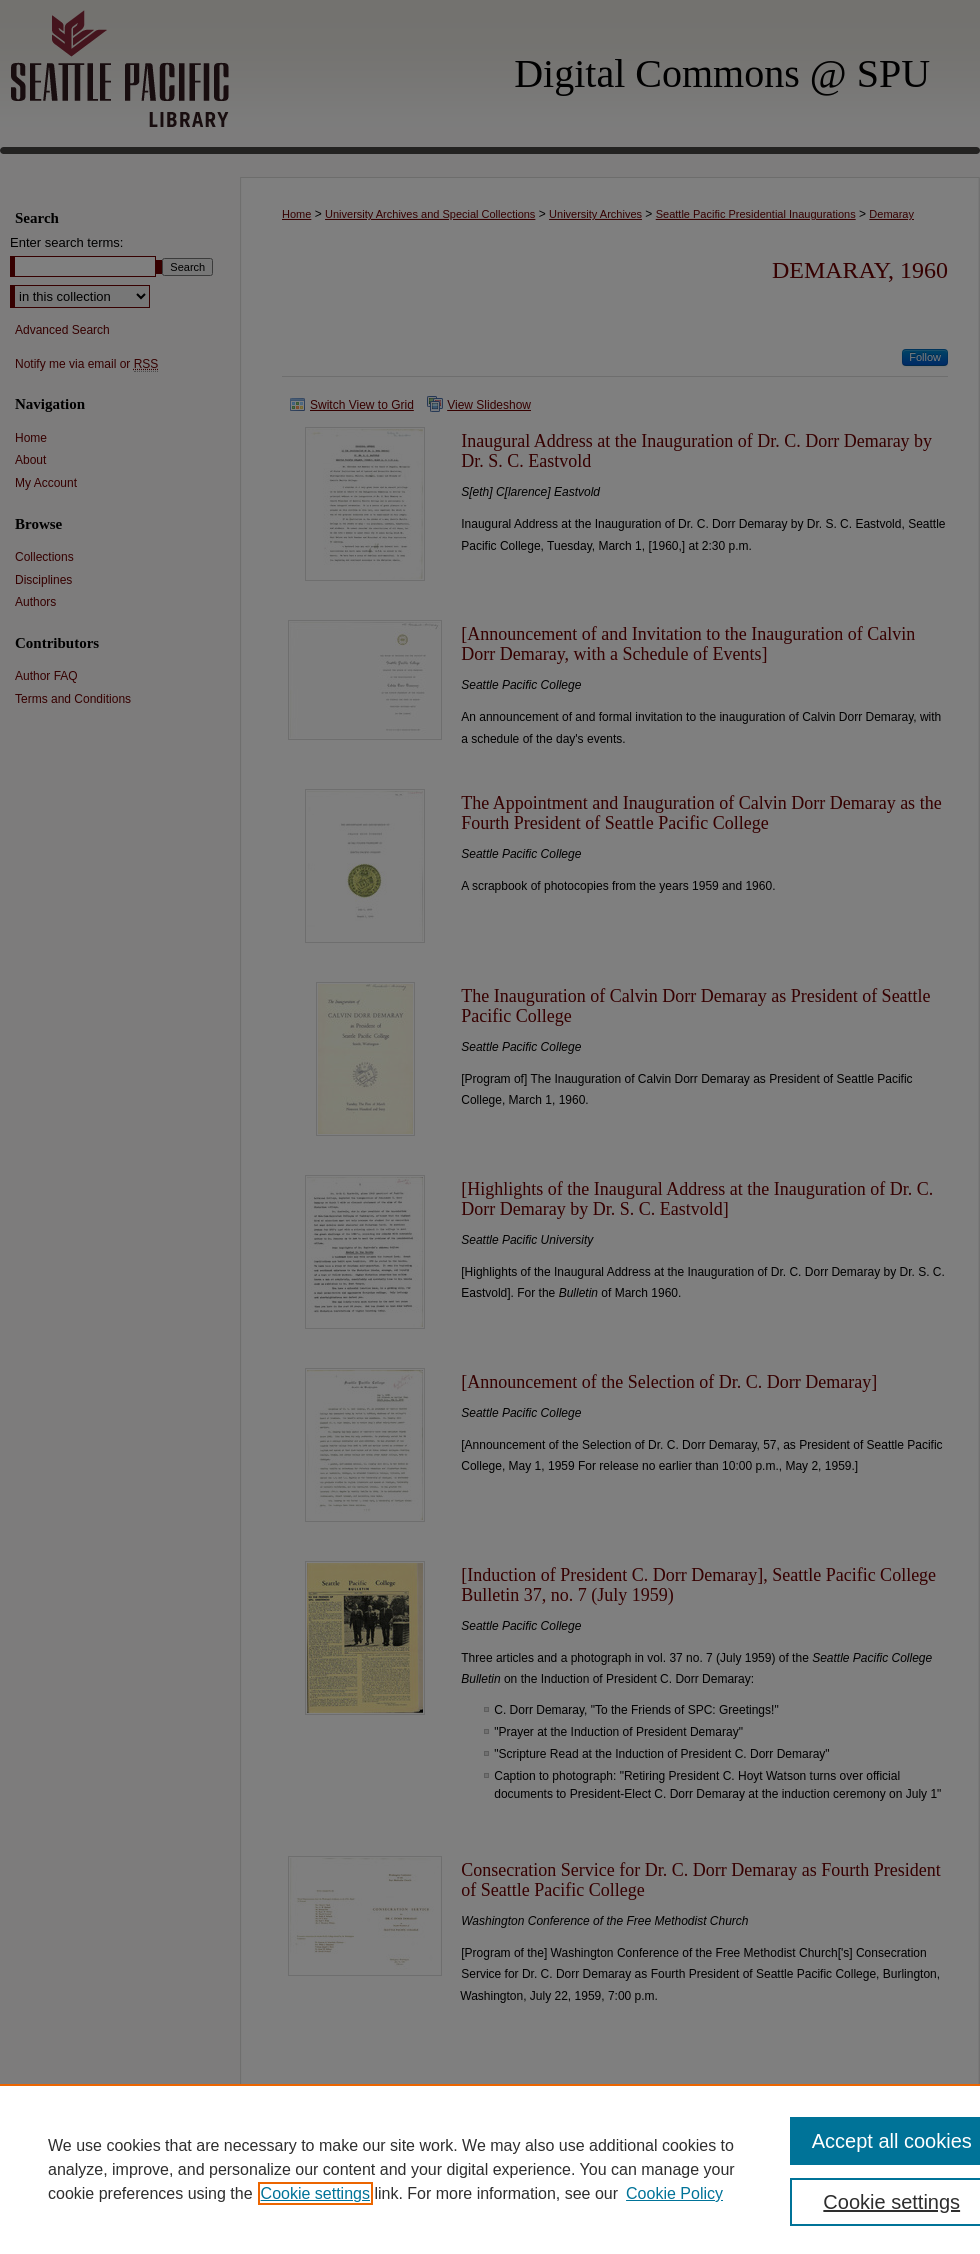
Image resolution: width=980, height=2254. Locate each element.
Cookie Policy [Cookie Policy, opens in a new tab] (674, 2193)
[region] (490, 2169)
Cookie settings (315, 2193)
